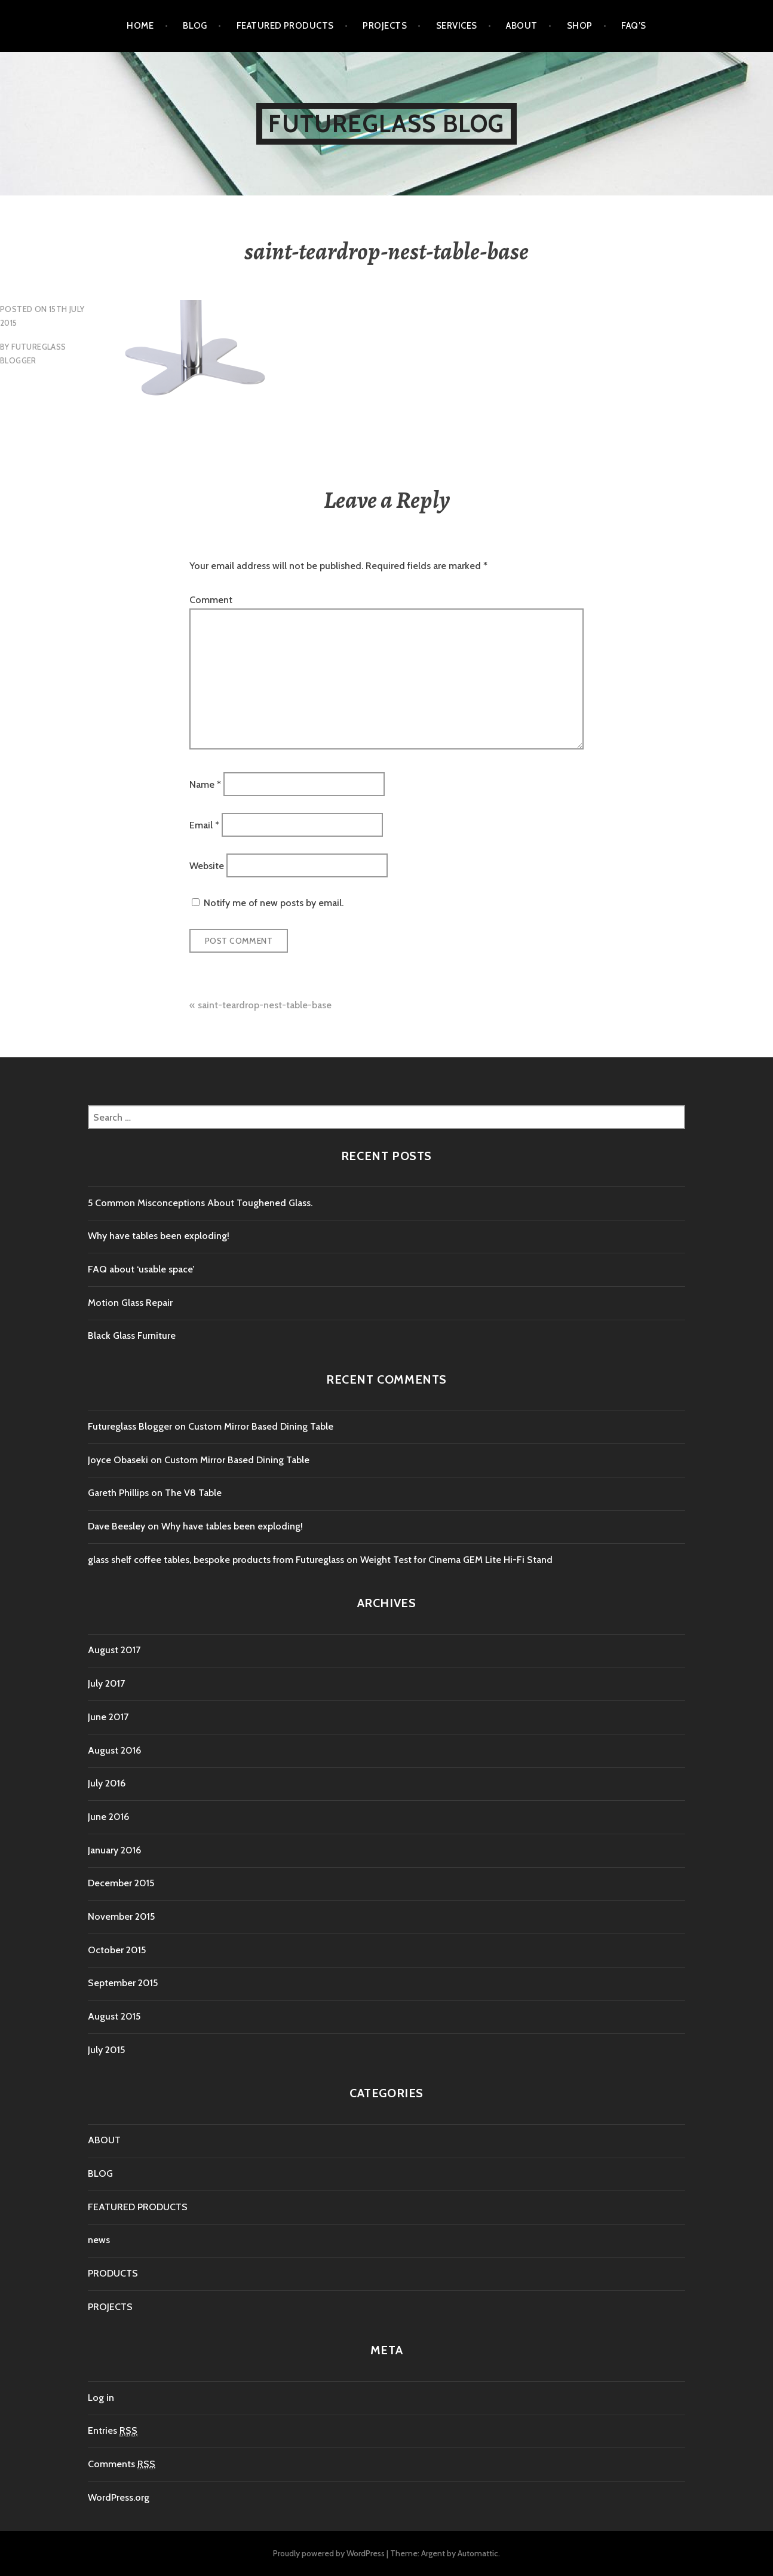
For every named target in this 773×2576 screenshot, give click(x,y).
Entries (112, 2431)
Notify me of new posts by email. (273, 902)
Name (205, 784)
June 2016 (108, 1816)
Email (204, 825)
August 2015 (114, 2016)
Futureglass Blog (386, 123)
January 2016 (114, 1850)
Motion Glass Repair (130, 1302)
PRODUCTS (113, 2273)
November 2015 (121, 1916)
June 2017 (108, 1717)
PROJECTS (385, 25)
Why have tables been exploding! (158, 1235)
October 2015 (117, 1950)
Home (140, 25)
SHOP (580, 25)
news (99, 2239)
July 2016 (106, 1783)
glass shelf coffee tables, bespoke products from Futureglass (216, 1559)
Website (206, 865)
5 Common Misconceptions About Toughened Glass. (200, 1203)
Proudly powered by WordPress (329, 2553)
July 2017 (106, 1683)
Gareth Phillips (118, 1492)
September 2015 (123, 1982)
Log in (101, 2397)
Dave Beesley (116, 1526)
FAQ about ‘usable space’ (141, 1269)
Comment (210, 599)
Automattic (478, 2553)
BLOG (195, 25)
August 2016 (114, 1750)
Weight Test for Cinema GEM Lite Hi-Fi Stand (456, 1559)
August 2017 (114, 1650)
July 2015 (106, 2049)
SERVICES (456, 25)
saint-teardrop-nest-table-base (265, 1005)
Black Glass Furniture (132, 1335)
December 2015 (121, 1883)
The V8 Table (193, 1492)
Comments (121, 2464)
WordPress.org (118, 2497)
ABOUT (521, 25)
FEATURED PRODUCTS (285, 25)
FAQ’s (633, 25)
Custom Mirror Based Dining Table (260, 1426)
